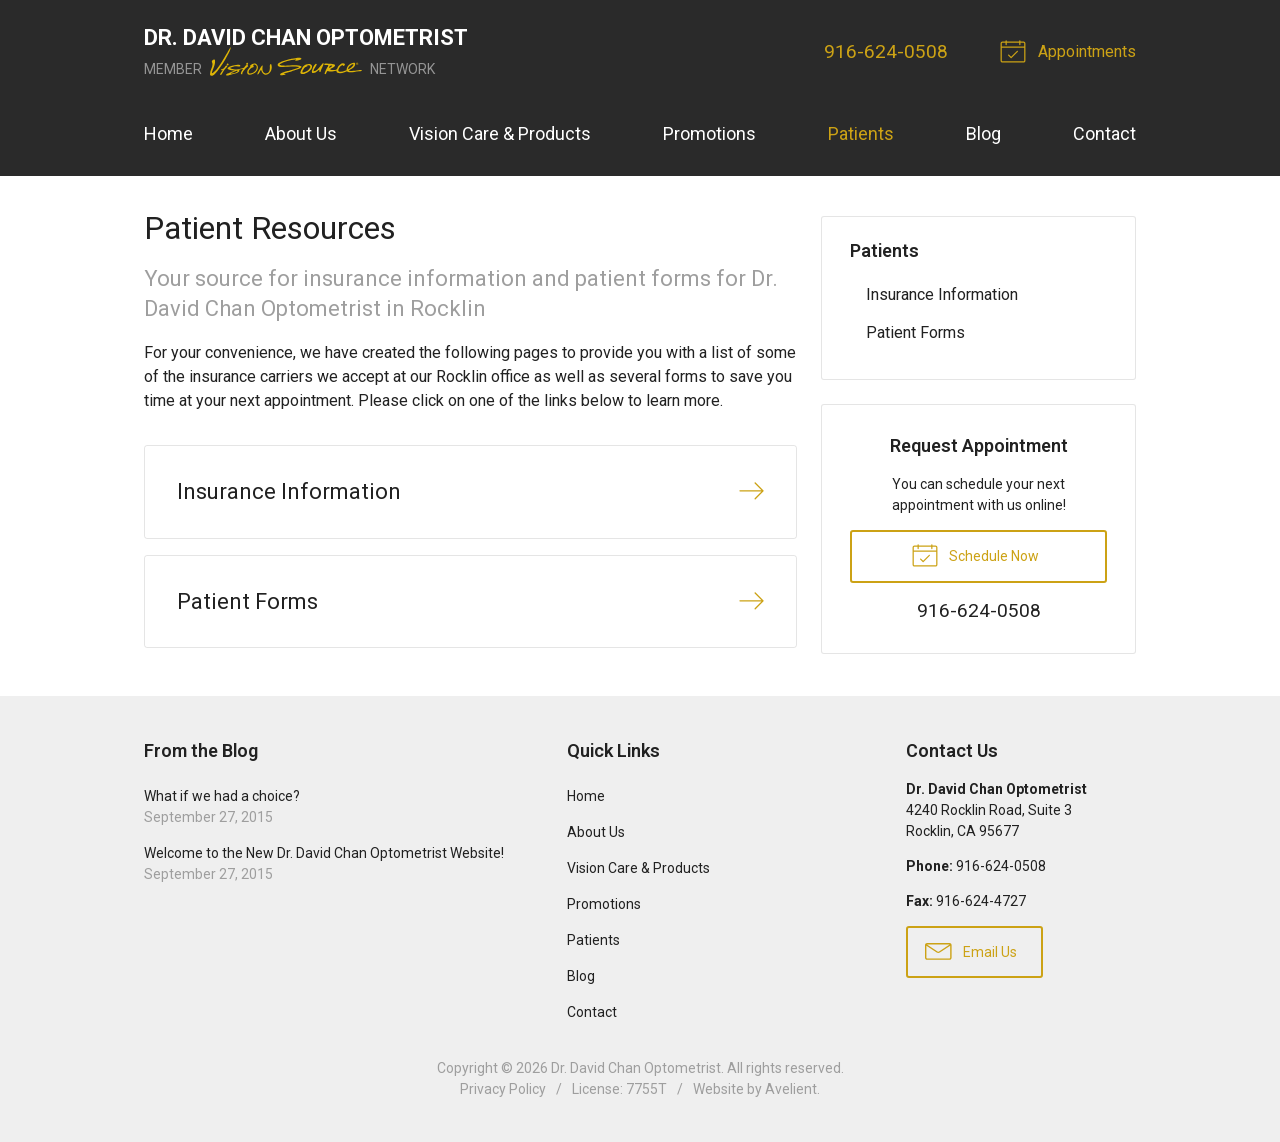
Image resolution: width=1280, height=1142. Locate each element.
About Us (301, 133)
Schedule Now (975, 554)
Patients (861, 133)
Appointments (1071, 50)
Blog (983, 133)
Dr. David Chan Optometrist (636, 1068)
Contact (1104, 133)
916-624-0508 (886, 51)
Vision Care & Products (500, 133)
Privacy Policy (503, 1089)
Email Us (971, 950)
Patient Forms (915, 332)
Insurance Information (942, 294)
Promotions (709, 133)
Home (168, 133)
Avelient (791, 1089)
